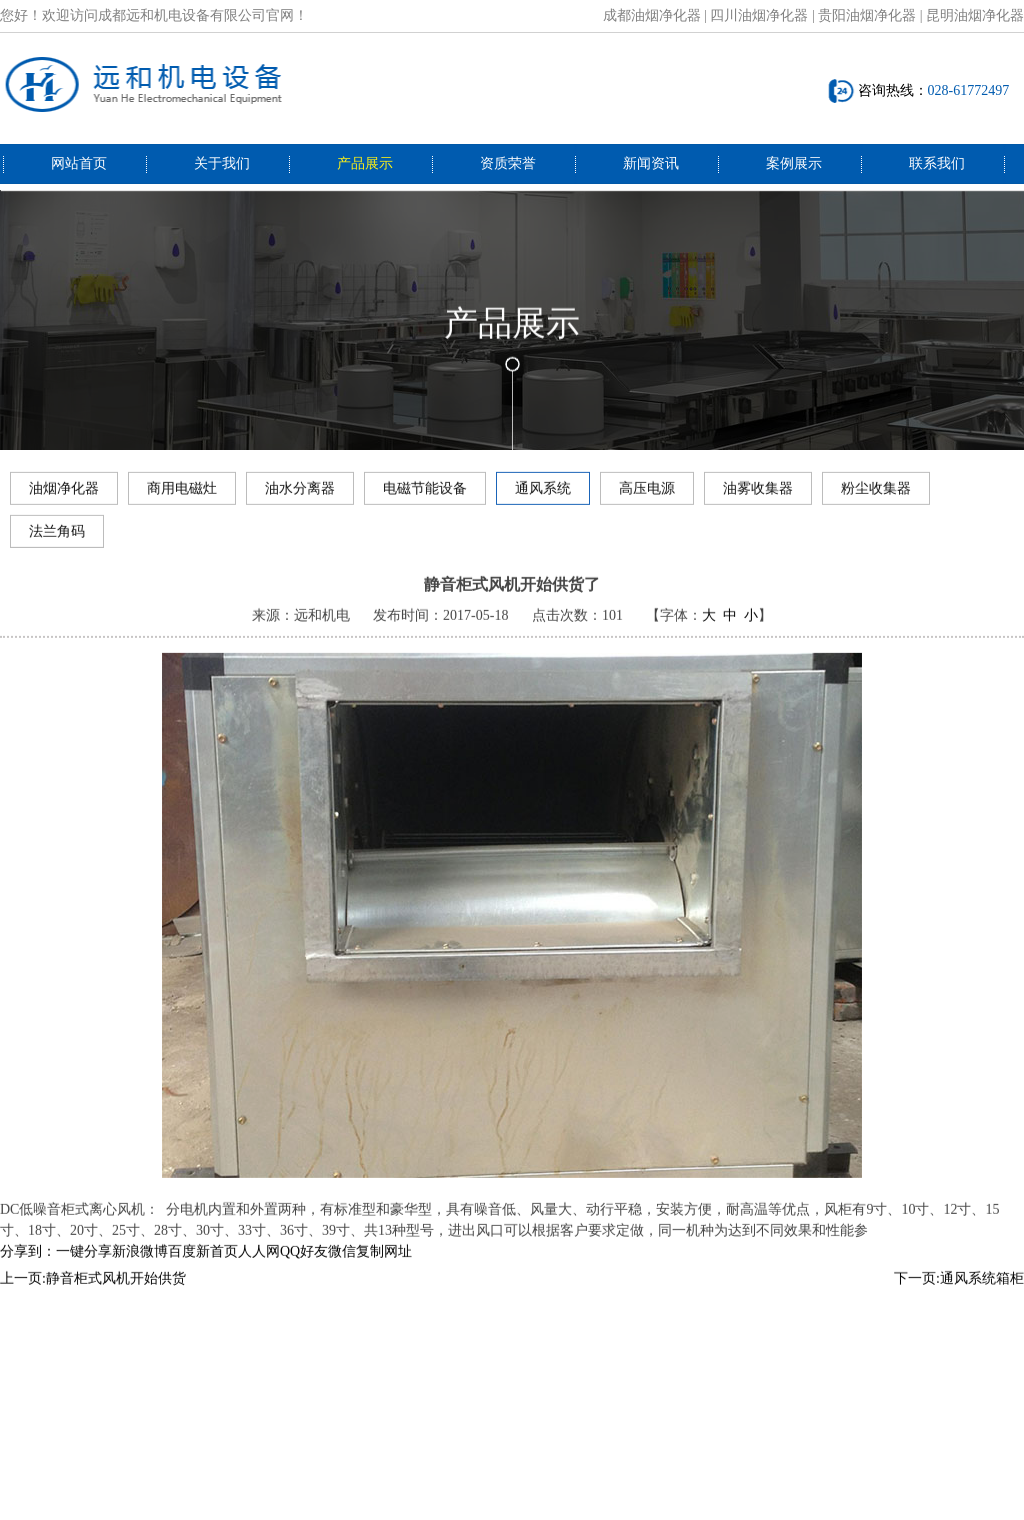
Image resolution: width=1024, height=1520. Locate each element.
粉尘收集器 (876, 494)
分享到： (28, 1269)
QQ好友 (304, 1269)
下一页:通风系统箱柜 (959, 1296)
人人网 (259, 1269)
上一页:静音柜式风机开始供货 (93, 1296)
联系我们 (937, 163)
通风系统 (543, 494)
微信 (342, 1269)
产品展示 (365, 163)
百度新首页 (203, 1269)
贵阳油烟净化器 (867, 15)
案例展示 (794, 163)
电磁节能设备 (425, 494)
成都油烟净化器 (652, 15)
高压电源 (647, 494)
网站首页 (79, 163)
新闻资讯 (651, 163)
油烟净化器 (64, 494)
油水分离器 (300, 494)
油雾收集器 (758, 494)
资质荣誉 (508, 163)
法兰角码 (57, 537)
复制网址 (384, 1269)
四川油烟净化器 (759, 15)
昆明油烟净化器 (975, 15)
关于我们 (222, 163)
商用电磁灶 (182, 494)
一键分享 (84, 1269)
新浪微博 (140, 1269)
